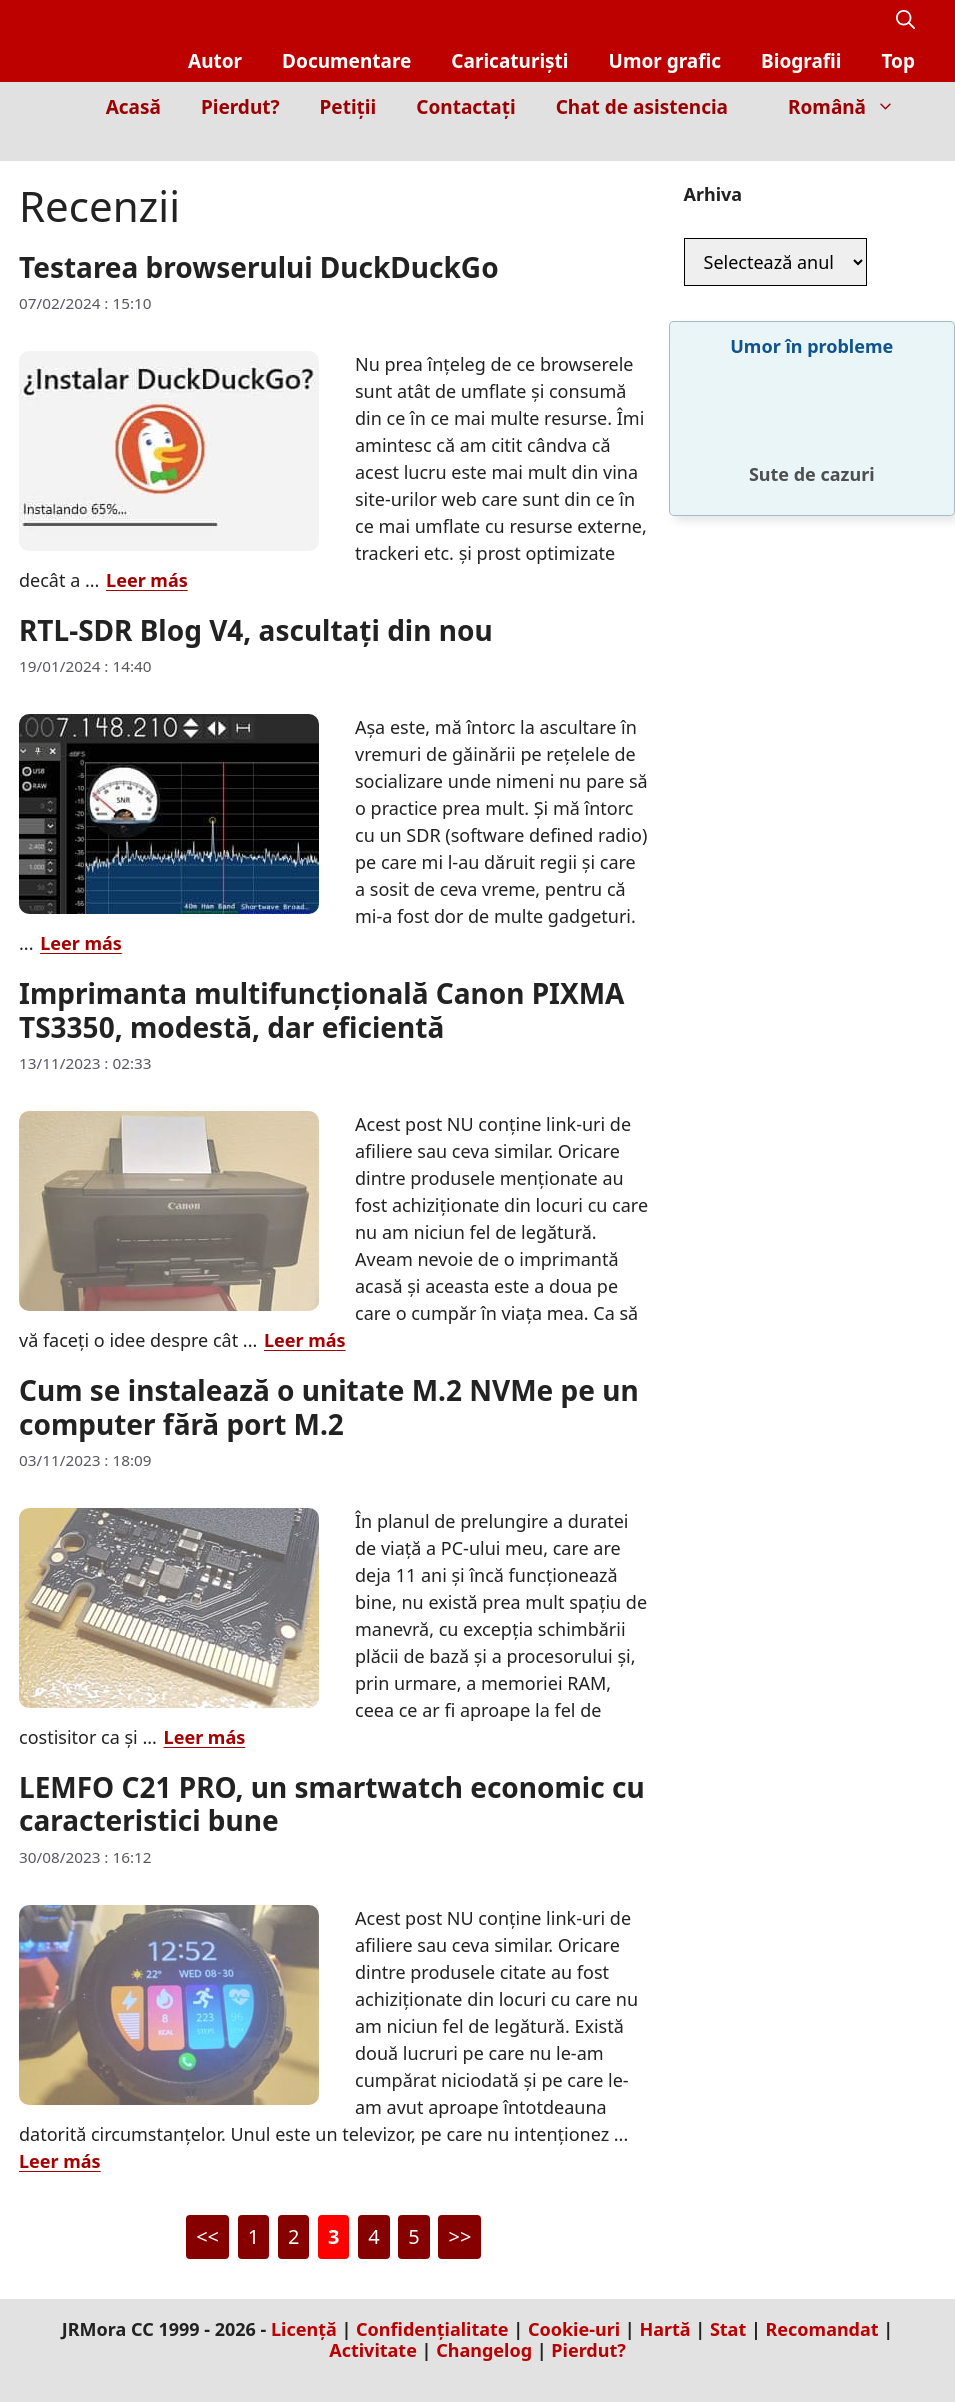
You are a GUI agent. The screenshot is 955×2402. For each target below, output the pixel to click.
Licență (304, 2329)
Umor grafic (665, 61)
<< (207, 2236)
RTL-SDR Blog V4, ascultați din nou (256, 630)
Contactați (465, 107)
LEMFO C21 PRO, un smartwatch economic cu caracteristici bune (332, 1804)
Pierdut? (240, 107)
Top (898, 61)
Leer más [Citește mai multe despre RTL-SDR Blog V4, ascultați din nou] (81, 943)
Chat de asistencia (642, 107)
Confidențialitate (432, 2329)
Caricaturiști (509, 61)
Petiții (348, 107)
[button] (905, 20)
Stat (728, 2329)
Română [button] (851, 107)
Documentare (346, 61)
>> (459, 2236)
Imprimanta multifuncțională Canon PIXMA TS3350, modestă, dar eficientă (321, 1010)
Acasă (133, 107)
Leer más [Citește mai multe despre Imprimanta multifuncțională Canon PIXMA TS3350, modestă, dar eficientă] (305, 1340)
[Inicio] (900, 146)
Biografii (801, 61)
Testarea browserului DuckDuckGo (259, 267)
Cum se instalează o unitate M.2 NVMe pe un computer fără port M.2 (329, 1407)
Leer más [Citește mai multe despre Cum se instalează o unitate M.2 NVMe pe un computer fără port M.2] (205, 1737)
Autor (215, 61)
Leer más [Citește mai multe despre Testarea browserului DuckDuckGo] (147, 580)
